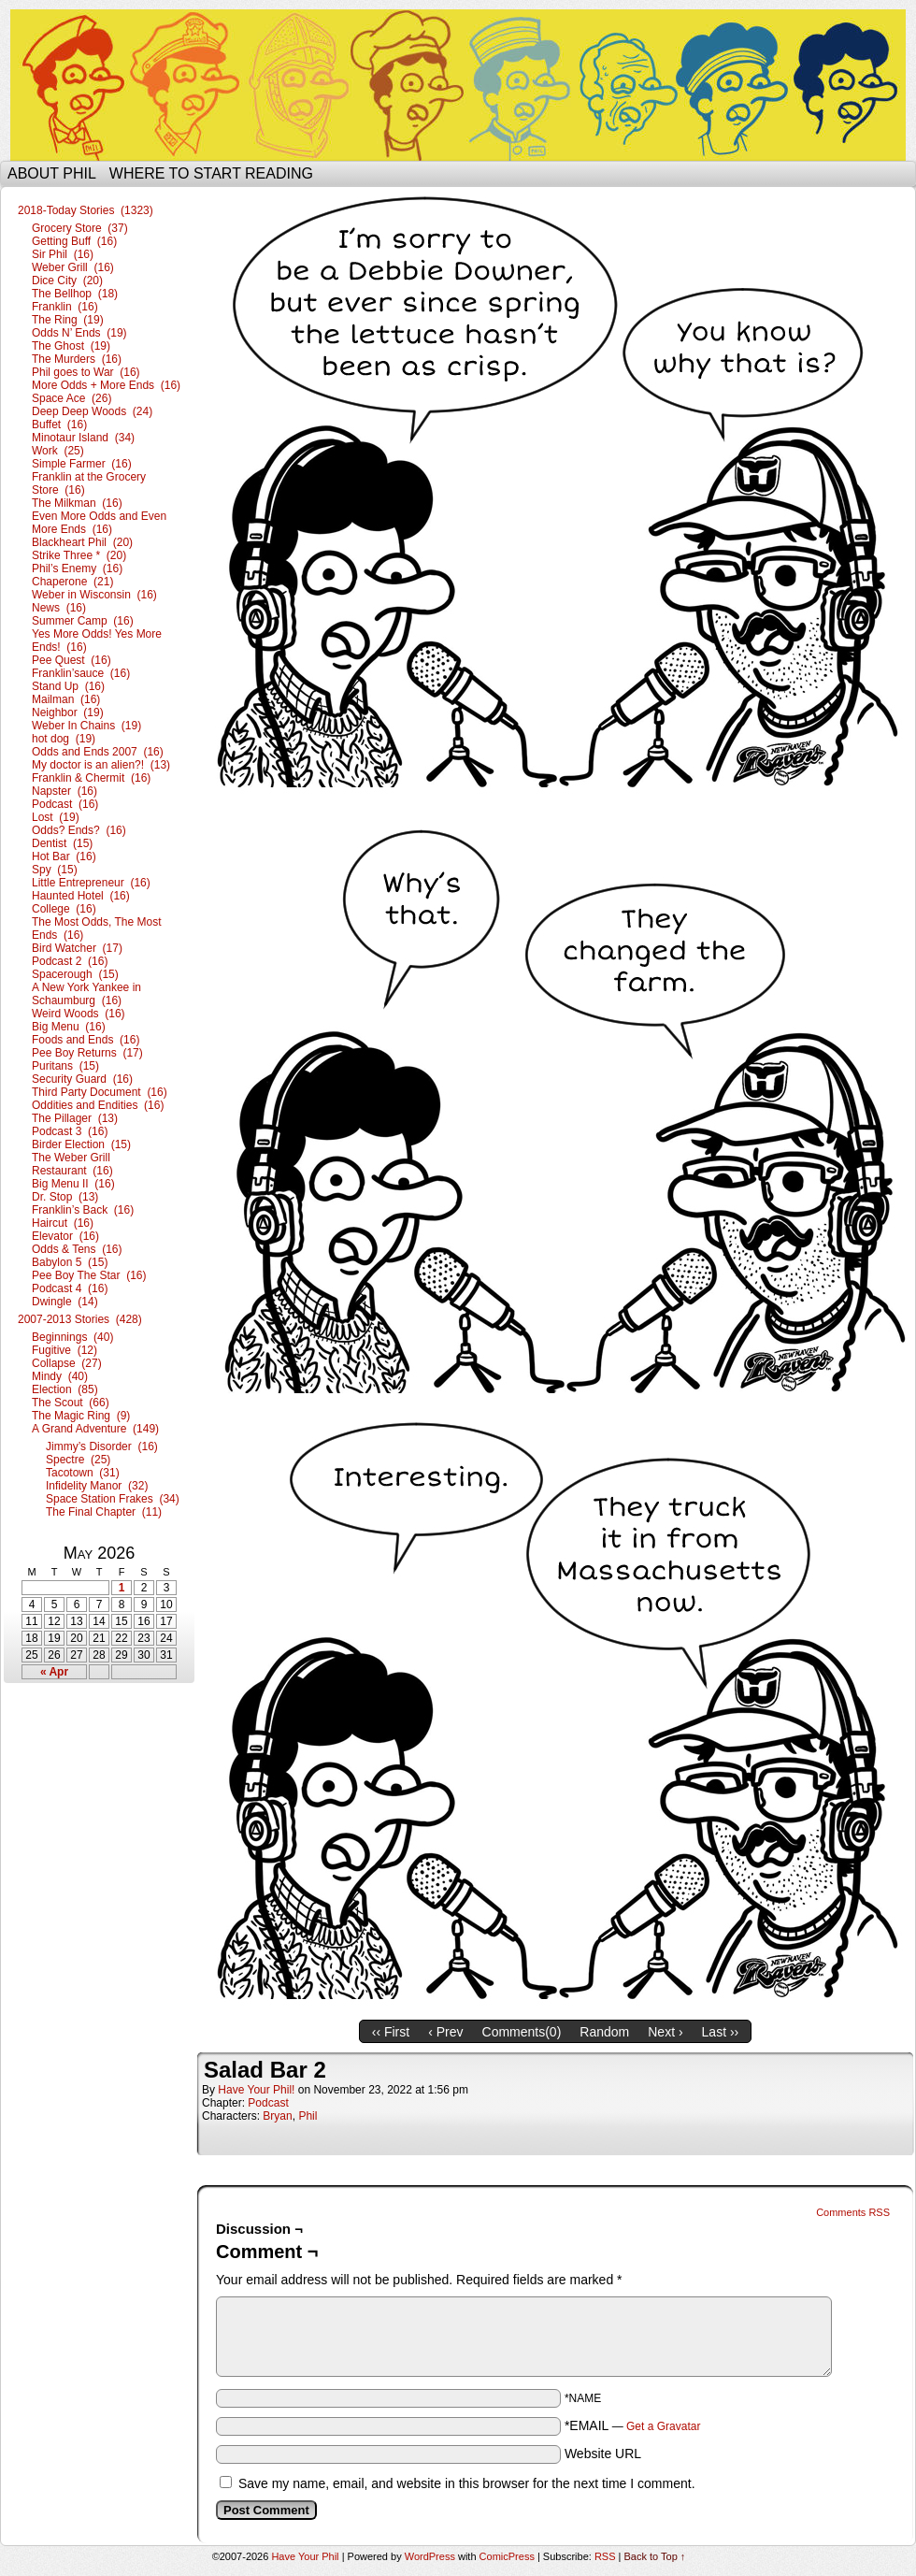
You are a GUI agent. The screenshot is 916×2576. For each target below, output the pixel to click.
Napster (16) (64, 791)
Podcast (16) (65, 804)
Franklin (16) (65, 306)
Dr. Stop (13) (65, 1196)
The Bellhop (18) (75, 293)
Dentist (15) (62, 843)
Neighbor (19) (68, 712)
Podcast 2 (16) (69, 961)
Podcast (268, 2102)
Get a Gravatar (663, 2426)
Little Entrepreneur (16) (91, 882)
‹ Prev (445, 2031)
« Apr (54, 1671)
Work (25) (58, 450)
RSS (605, 2556)
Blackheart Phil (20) (82, 542)
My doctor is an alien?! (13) (101, 764)
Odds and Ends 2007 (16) (98, 751)
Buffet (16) (59, 424)
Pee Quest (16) (71, 660)
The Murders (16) (77, 359)
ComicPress (507, 2556)
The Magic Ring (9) (81, 1415)
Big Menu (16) (69, 1026)
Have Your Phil (458, 85)
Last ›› (720, 2031)
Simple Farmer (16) (82, 463)
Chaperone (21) (72, 581)
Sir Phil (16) (62, 254)
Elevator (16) (65, 1236)
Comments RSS (853, 2212)
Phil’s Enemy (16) (77, 568)
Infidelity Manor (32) (97, 1485)
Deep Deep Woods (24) (92, 411)
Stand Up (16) (68, 686)
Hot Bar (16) (64, 856)
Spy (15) (55, 869)
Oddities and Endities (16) (98, 1105)
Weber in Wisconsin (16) (94, 594)
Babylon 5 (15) (69, 1262)
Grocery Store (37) (80, 228)
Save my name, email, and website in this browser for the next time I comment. (466, 2483)
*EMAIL (633, 2425)
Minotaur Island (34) (83, 437)
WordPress (430, 2556)
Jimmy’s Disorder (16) (102, 1446)
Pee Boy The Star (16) (89, 1275)
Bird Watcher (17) (77, 948)
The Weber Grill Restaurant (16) (72, 1164)
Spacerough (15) (75, 974)
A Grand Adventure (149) (95, 1428)
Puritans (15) (65, 1065)
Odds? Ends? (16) (79, 830)
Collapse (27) (67, 1363)
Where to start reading (211, 173)
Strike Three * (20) (79, 555)
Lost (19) (55, 817)
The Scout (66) (70, 1402)
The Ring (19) (68, 319)
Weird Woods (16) (78, 1013)
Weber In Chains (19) (86, 725)
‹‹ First (390, 2031)
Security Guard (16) (82, 1079)
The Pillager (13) (75, 1118)
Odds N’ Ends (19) (79, 332)
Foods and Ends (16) (85, 1039)
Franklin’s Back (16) (83, 1209)
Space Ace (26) (71, 398)
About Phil (51, 173)
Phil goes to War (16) (86, 372)
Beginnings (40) (72, 1337)
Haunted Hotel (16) (81, 895)
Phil (307, 2116)
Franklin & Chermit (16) (91, 777)
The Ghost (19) (71, 346)
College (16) (64, 908)
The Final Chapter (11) (104, 1511)
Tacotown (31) (83, 1472)
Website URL (603, 2453)
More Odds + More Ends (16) (106, 385)
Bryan (277, 2116)
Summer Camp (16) (83, 620)
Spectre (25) (78, 1459)
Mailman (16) (66, 699)
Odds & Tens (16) (77, 1249)
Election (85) (65, 1389)
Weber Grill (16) (73, 267)
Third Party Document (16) (99, 1092)
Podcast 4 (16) (69, 1288)
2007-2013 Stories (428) (80, 1319)
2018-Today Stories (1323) (85, 210)
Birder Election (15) (81, 1144)
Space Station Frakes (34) (112, 1498)
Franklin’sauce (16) (81, 673)
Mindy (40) (60, 1376)
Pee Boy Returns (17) (87, 1052)
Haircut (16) (62, 1223)
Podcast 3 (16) (69, 1131)
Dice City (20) (67, 280)
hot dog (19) (63, 738)
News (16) (59, 607)
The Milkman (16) (77, 503)
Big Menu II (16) (73, 1183)
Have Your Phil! (256, 2089)
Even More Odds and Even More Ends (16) (99, 523)
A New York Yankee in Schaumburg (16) (86, 994)
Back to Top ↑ (655, 2556)
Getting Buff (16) (74, 241)
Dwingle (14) (65, 1301)
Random (604, 2031)
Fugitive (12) (64, 1350)
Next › (665, 2031)
